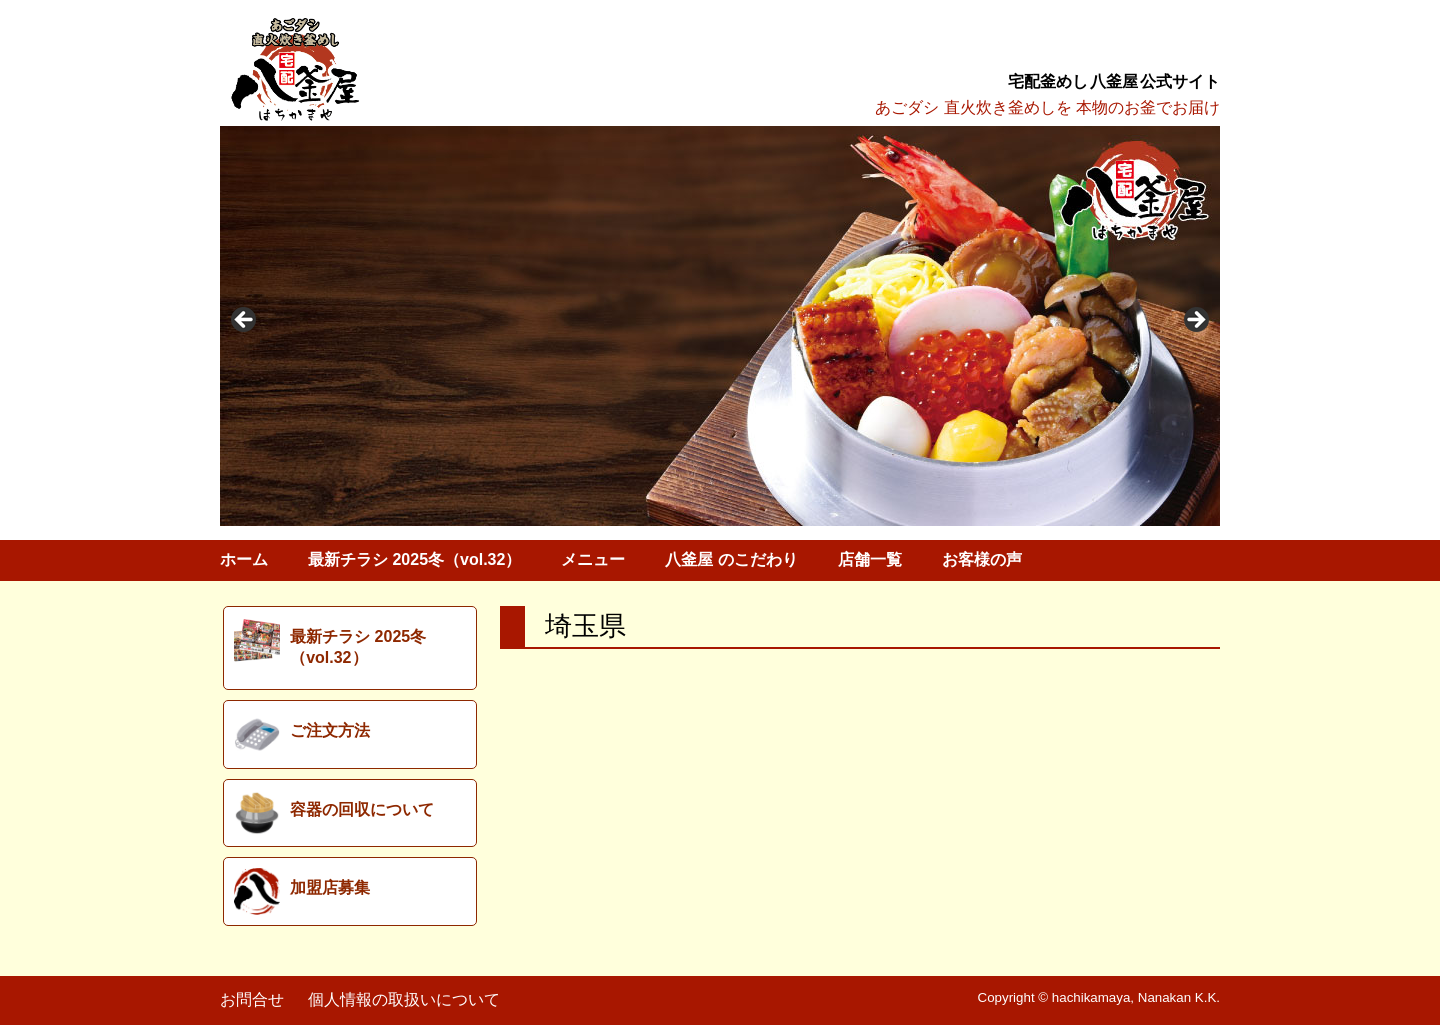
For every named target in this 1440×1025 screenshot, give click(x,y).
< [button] (245, 321)
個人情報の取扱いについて (404, 999)
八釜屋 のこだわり (731, 559)
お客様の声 (982, 559)
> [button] (1195, 321)
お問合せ (252, 999)
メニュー (593, 559)
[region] (720, 326)
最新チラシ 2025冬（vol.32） (414, 559)
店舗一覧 (870, 559)
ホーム (244, 559)
